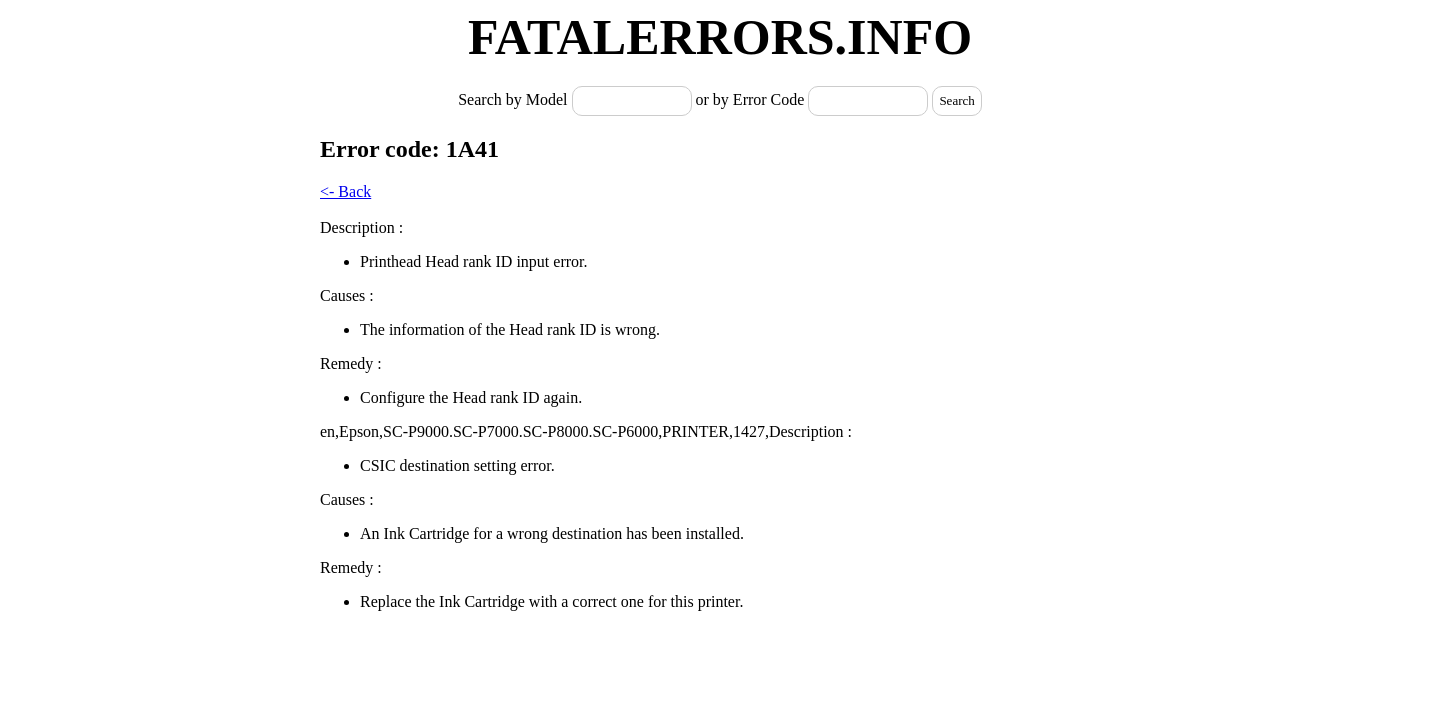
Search (956, 100)
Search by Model (514, 99)
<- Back (345, 191)
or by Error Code (750, 99)
